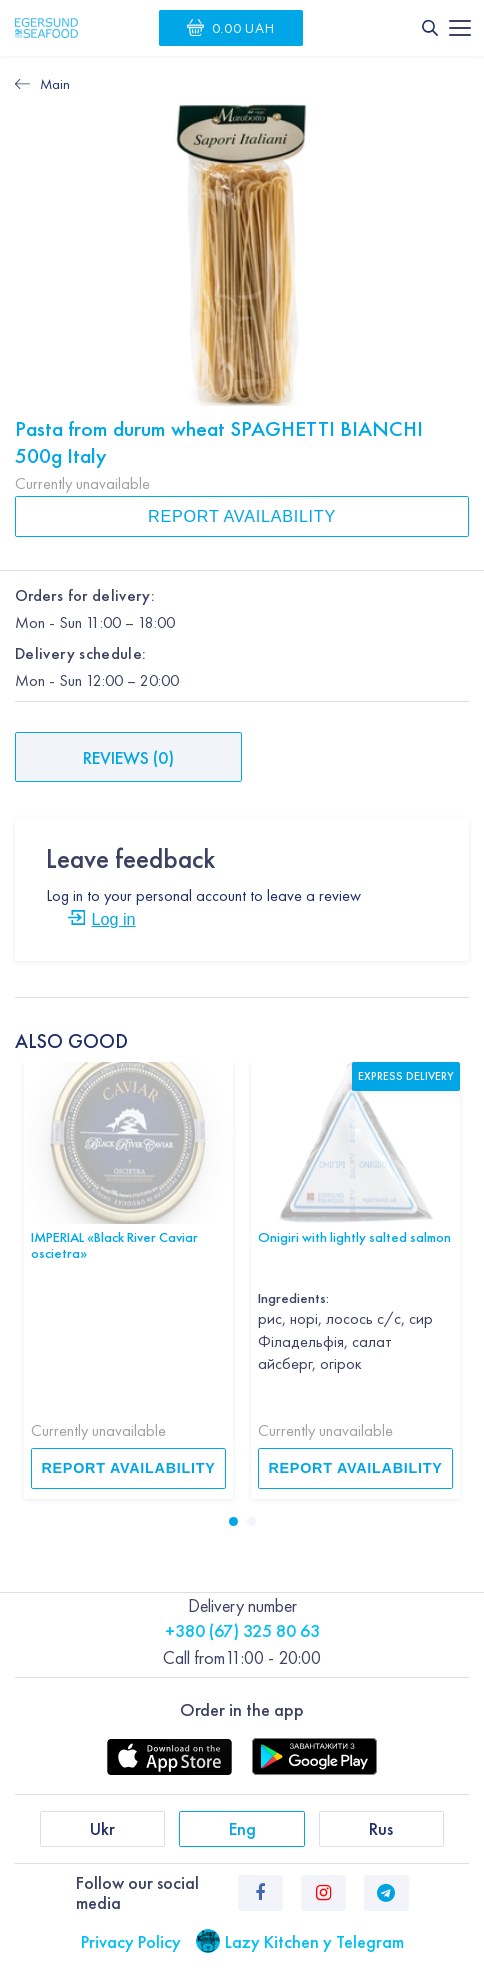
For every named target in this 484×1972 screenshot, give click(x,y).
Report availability (242, 516)
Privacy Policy (131, 1941)
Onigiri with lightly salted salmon (354, 1237)
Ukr (102, 1828)
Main (55, 84)
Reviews (128, 757)
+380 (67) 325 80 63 (242, 1630)
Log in (113, 919)
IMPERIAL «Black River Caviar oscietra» (114, 1245)
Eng (242, 1828)
